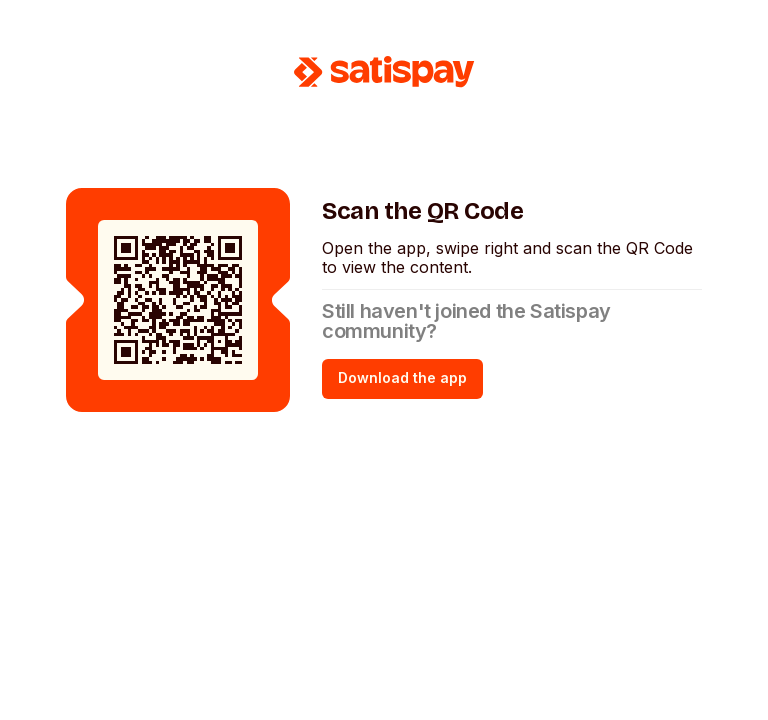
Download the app (402, 377)
